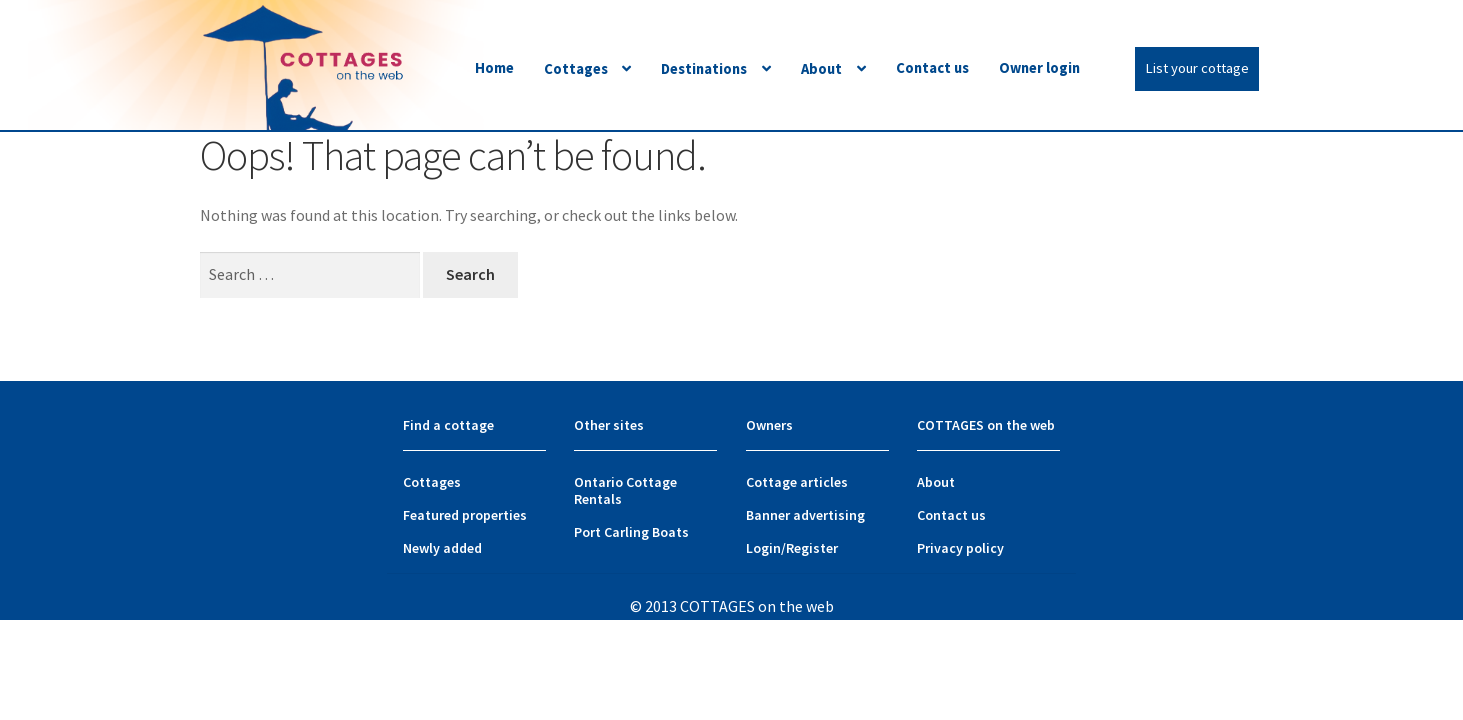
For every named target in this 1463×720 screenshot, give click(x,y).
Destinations (704, 69)
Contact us (932, 68)
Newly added (442, 548)
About (821, 69)
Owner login (1039, 68)
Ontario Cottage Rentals (625, 490)
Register (812, 548)
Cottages (576, 69)
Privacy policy (960, 548)
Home (494, 68)
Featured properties (465, 515)
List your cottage (1197, 68)
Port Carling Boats (631, 532)
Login (763, 548)
